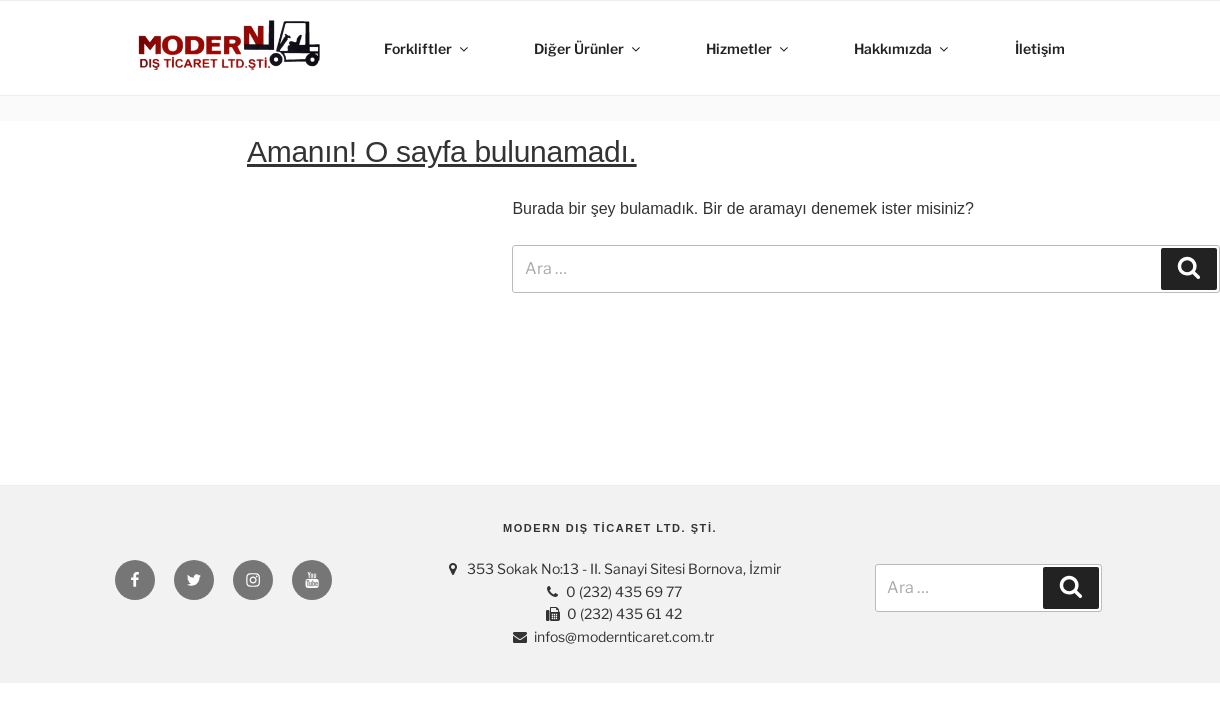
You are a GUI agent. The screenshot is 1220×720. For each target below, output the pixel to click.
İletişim (1040, 48)
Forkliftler (427, 48)
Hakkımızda (902, 48)
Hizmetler (748, 48)
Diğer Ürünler (588, 48)
